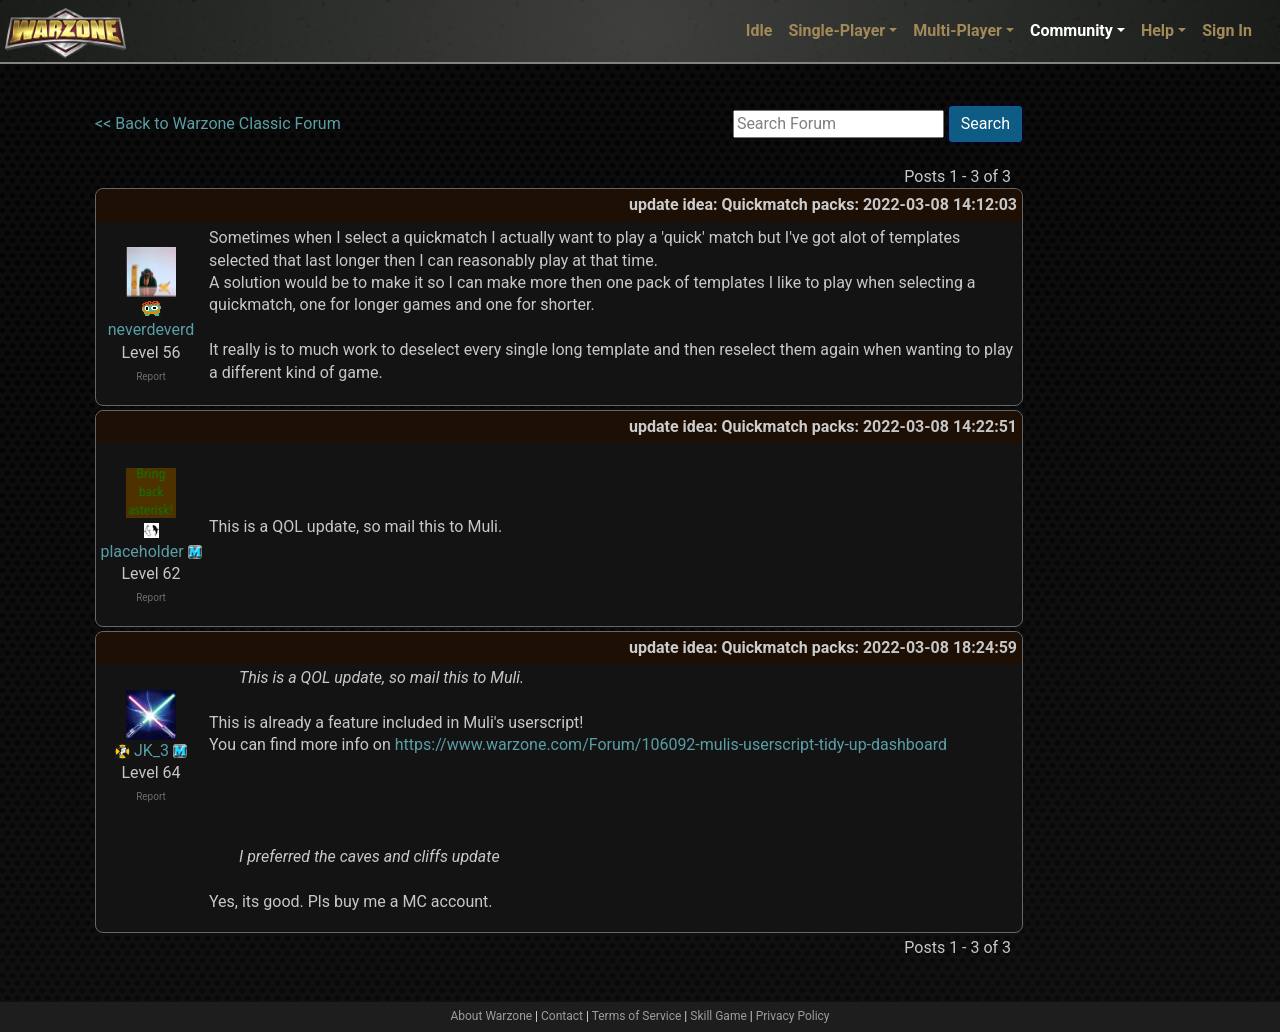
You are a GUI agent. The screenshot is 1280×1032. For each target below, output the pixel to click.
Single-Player (836, 30)
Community (1071, 30)
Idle (759, 30)
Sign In (1227, 30)
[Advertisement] (1105, 405)
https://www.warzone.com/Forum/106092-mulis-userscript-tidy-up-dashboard (671, 744)
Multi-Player (957, 30)
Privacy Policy (793, 1016)
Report (151, 376)
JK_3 (151, 750)
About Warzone (491, 1016)
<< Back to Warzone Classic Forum (218, 123)
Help (1157, 30)
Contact (562, 1016)
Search (985, 123)
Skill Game (718, 1016)
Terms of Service (637, 1016)
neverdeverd (151, 329)
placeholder (141, 551)
